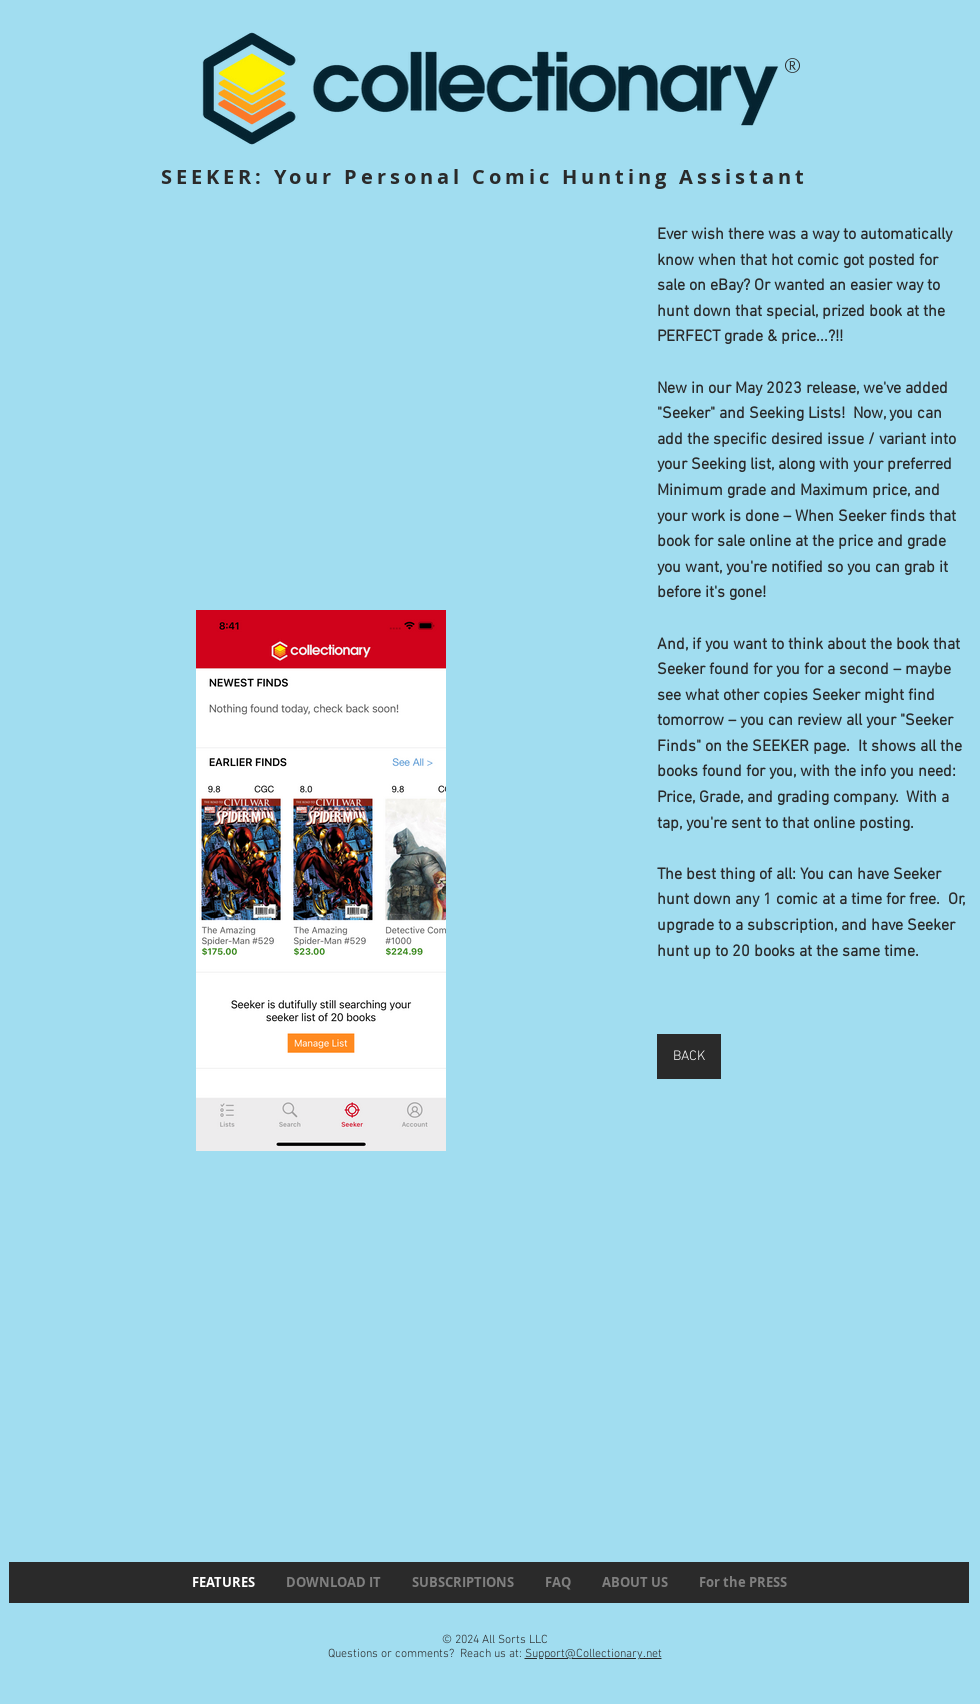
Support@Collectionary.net (593, 1654)
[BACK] (689, 1056)
